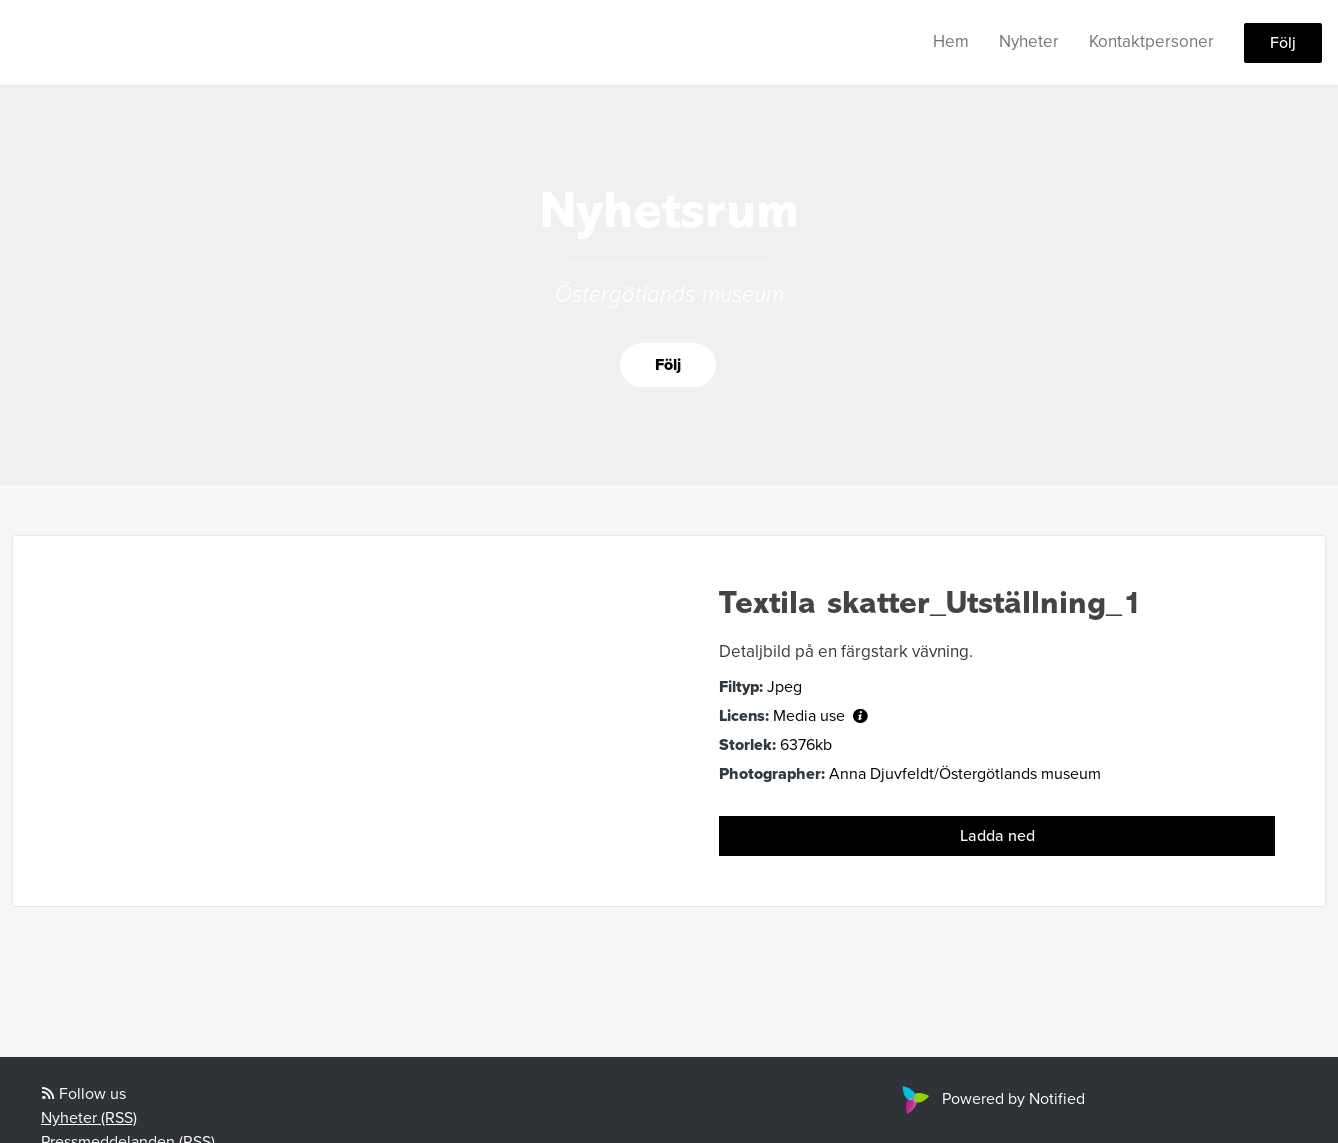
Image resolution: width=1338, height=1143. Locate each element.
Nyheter (1029, 41)
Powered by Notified (991, 1099)
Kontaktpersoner (1151, 41)
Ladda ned (997, 836)
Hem (951, 41)
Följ (1283, 43)
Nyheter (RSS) (89, 1118)
